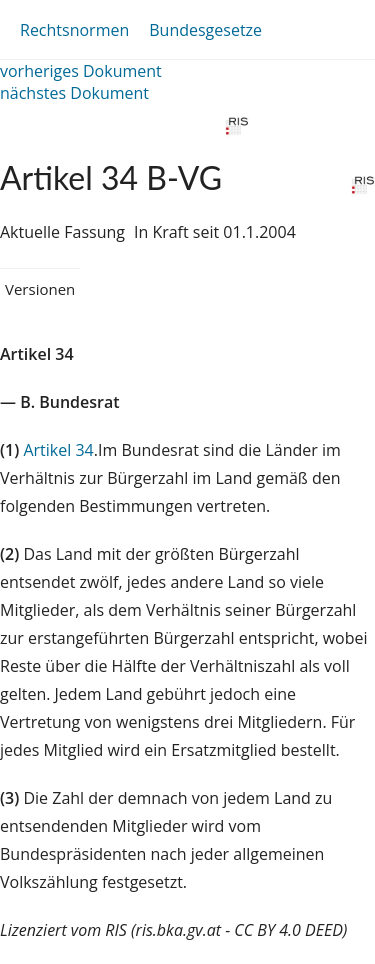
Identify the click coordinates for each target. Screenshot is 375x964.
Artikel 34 (58, 450)
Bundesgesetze (205, 30)
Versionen (40, 289)
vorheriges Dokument (81, 71)
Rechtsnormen (74, 30)
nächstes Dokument (74, 93)
